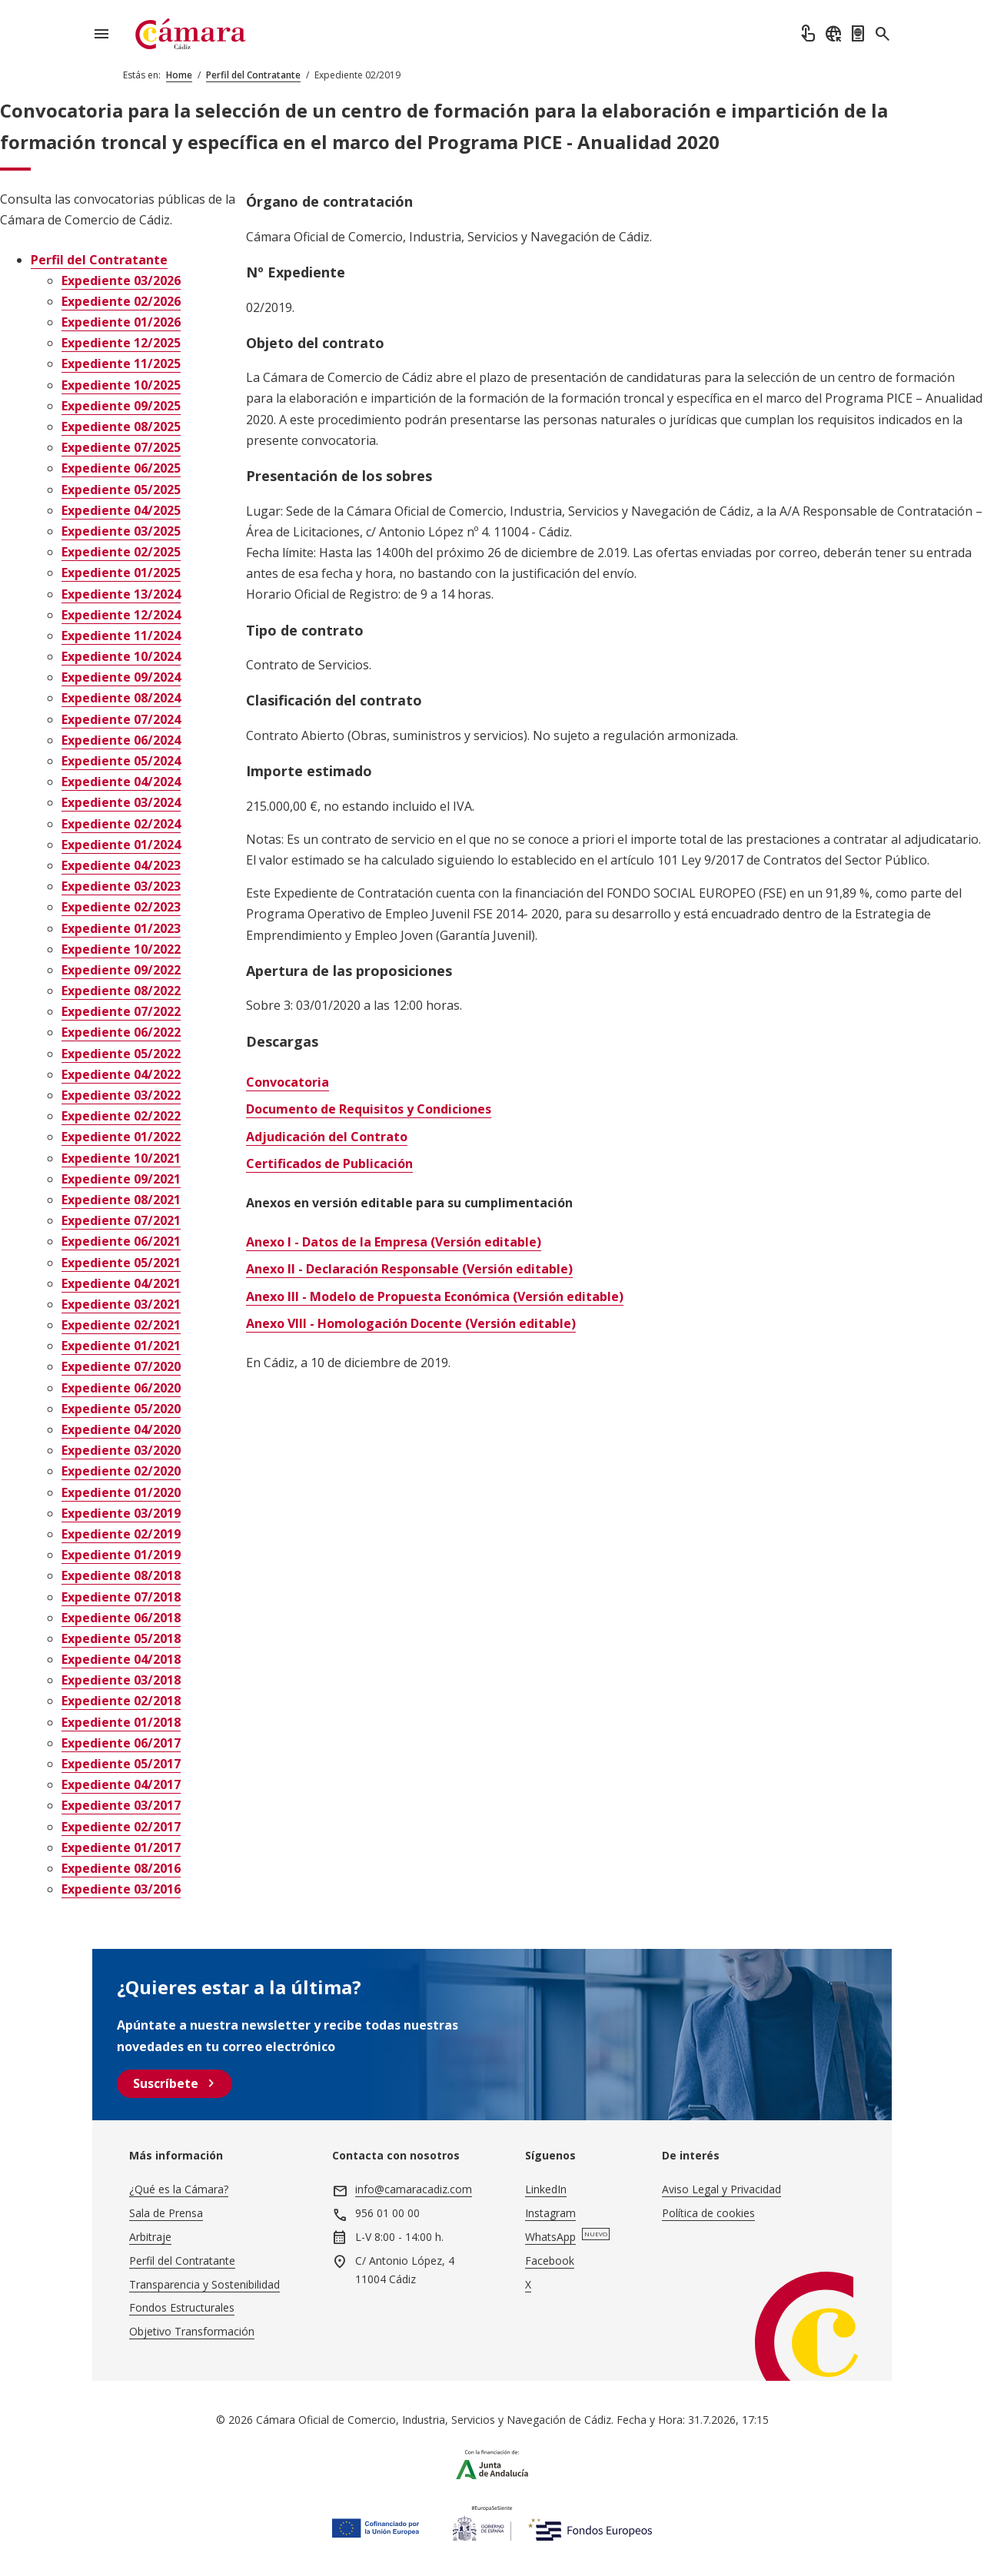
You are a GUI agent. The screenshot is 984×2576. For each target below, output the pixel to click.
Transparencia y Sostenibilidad (204, 2284)
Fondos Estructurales (181, 2307)
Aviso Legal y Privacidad (721, 2189)
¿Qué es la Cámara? (178, 2189)
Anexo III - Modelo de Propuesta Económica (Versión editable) (434, 1296)
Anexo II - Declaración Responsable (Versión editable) (409, 1268)
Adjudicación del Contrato (326, 1136)
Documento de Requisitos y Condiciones (368, 1108)
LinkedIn (546, 2189)
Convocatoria (287, 1082)
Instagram (550, 2213)
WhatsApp (550, 2236)
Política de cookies (708, 2213)
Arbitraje (150, 2236)
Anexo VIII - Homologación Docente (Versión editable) (411, 1323)
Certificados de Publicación (329, 1163)
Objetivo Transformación (191, 2331)
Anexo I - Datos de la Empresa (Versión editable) (393, 1241)
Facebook (549, 2260)
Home (179, 74)
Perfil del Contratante (253, 74)
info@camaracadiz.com (413, 2189)
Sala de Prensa (166, 2213)
